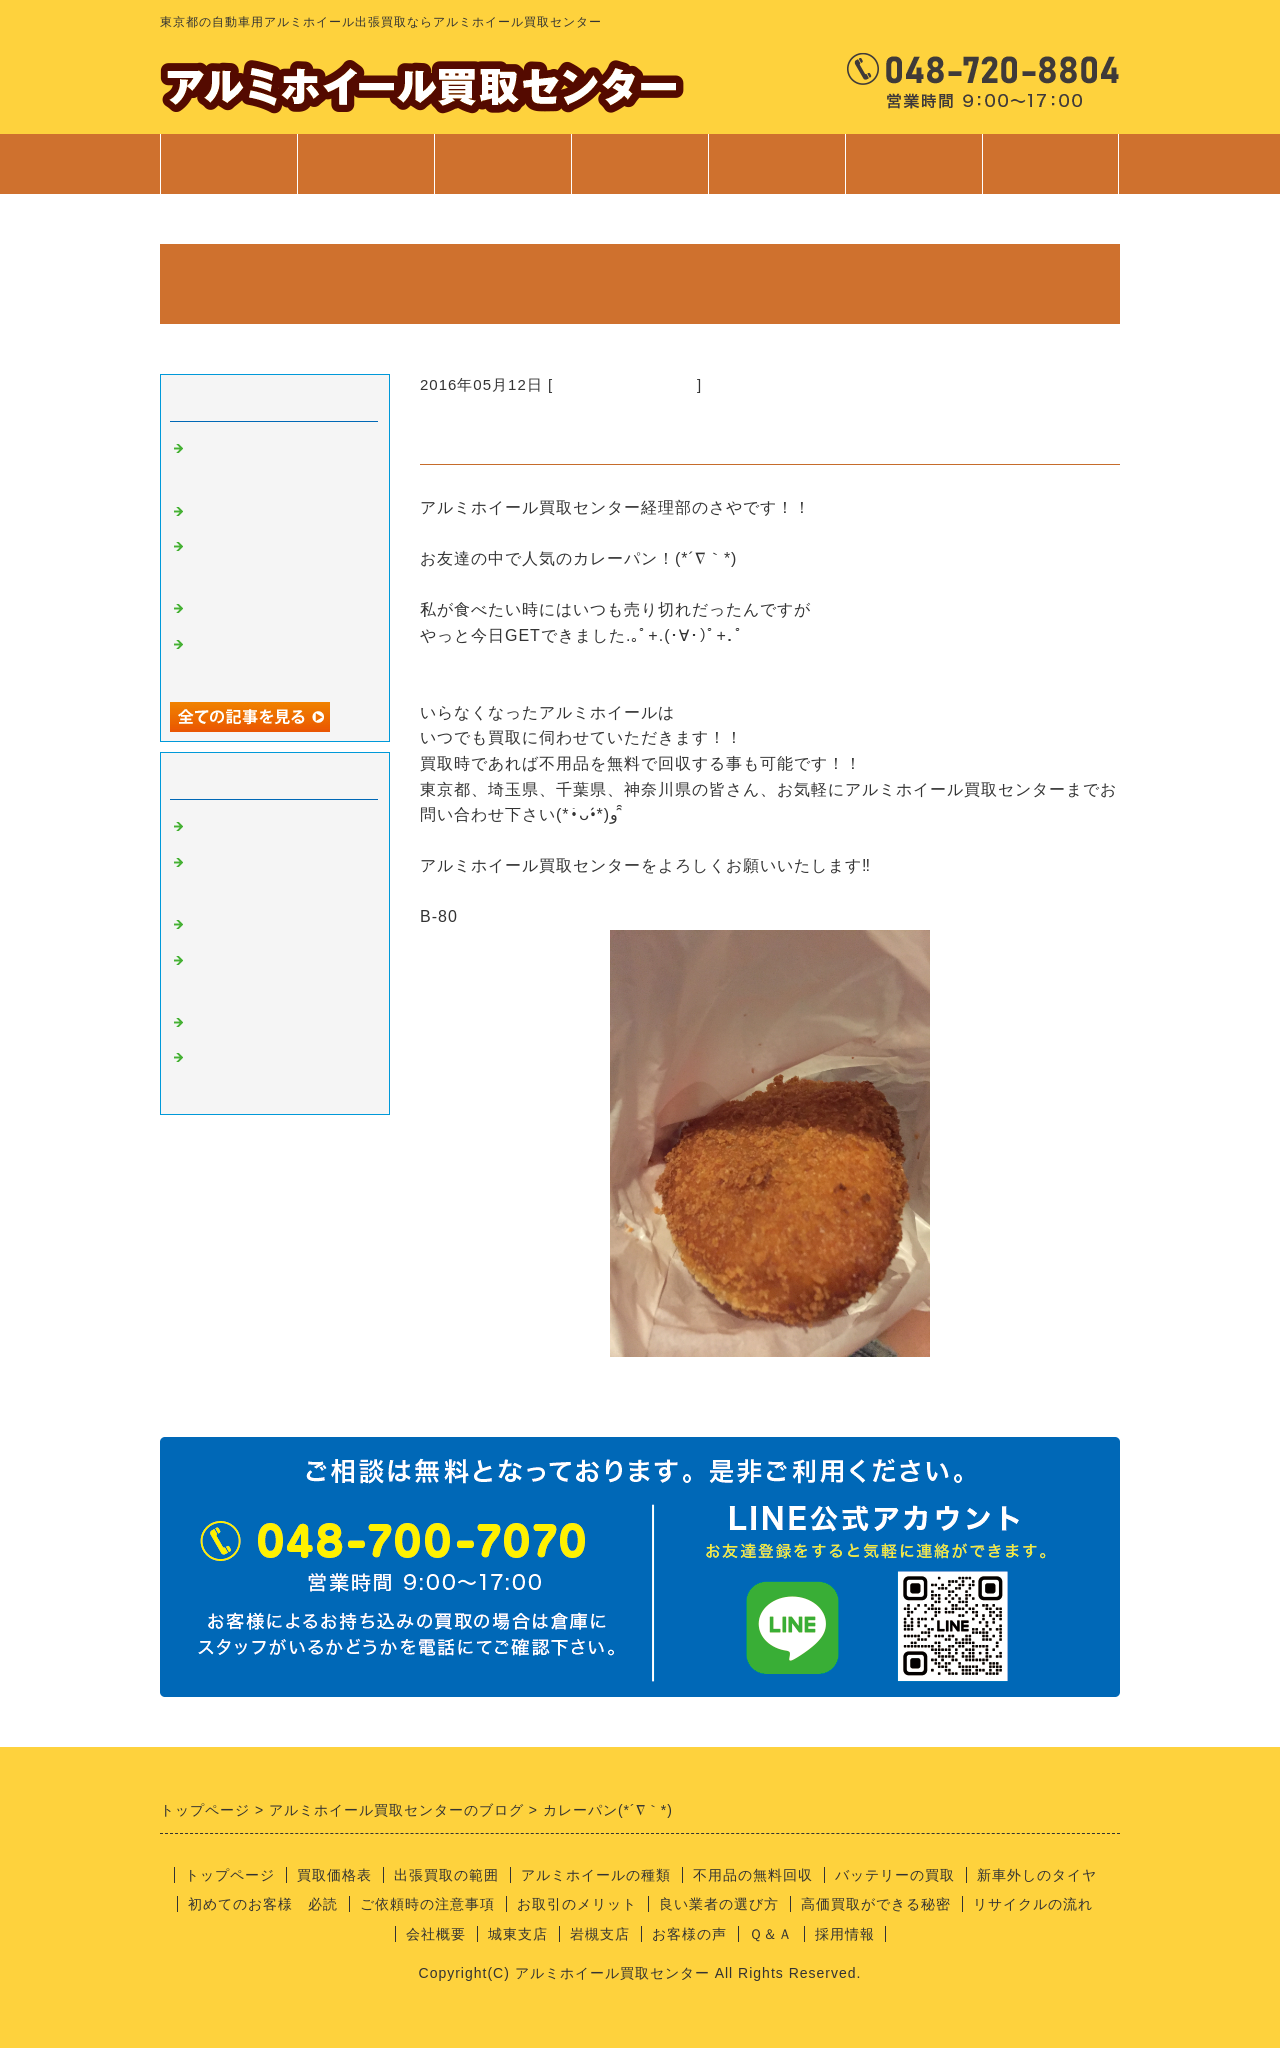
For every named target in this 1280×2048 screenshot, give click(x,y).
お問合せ (1050, 174)
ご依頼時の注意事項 (427, 1904)
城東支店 (518, 1934)
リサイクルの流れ (1033, 1904)
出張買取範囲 (503, 164)
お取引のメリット (577, 1904)
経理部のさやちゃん (625, 384)
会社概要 (436, 1934)
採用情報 (845, 1934)
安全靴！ (222, 512)
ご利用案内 (776, 174)
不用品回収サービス (262, 609)
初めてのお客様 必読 (263, 1904)
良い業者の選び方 (719, 1904)
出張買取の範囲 (446, 1875)
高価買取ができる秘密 (876, 1904)
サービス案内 (639, 174)
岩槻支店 (600, 1934)
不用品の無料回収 (753, 1875)
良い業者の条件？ (254, 925)
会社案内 (913, 174)
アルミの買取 (238, 827)
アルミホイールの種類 (596, 1875)
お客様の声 (689, 1934)
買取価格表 (365, 164)
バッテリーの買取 (895, 1875)
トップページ (229, 164)
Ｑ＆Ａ (771, 1934)
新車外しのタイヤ (1037, 1875)
